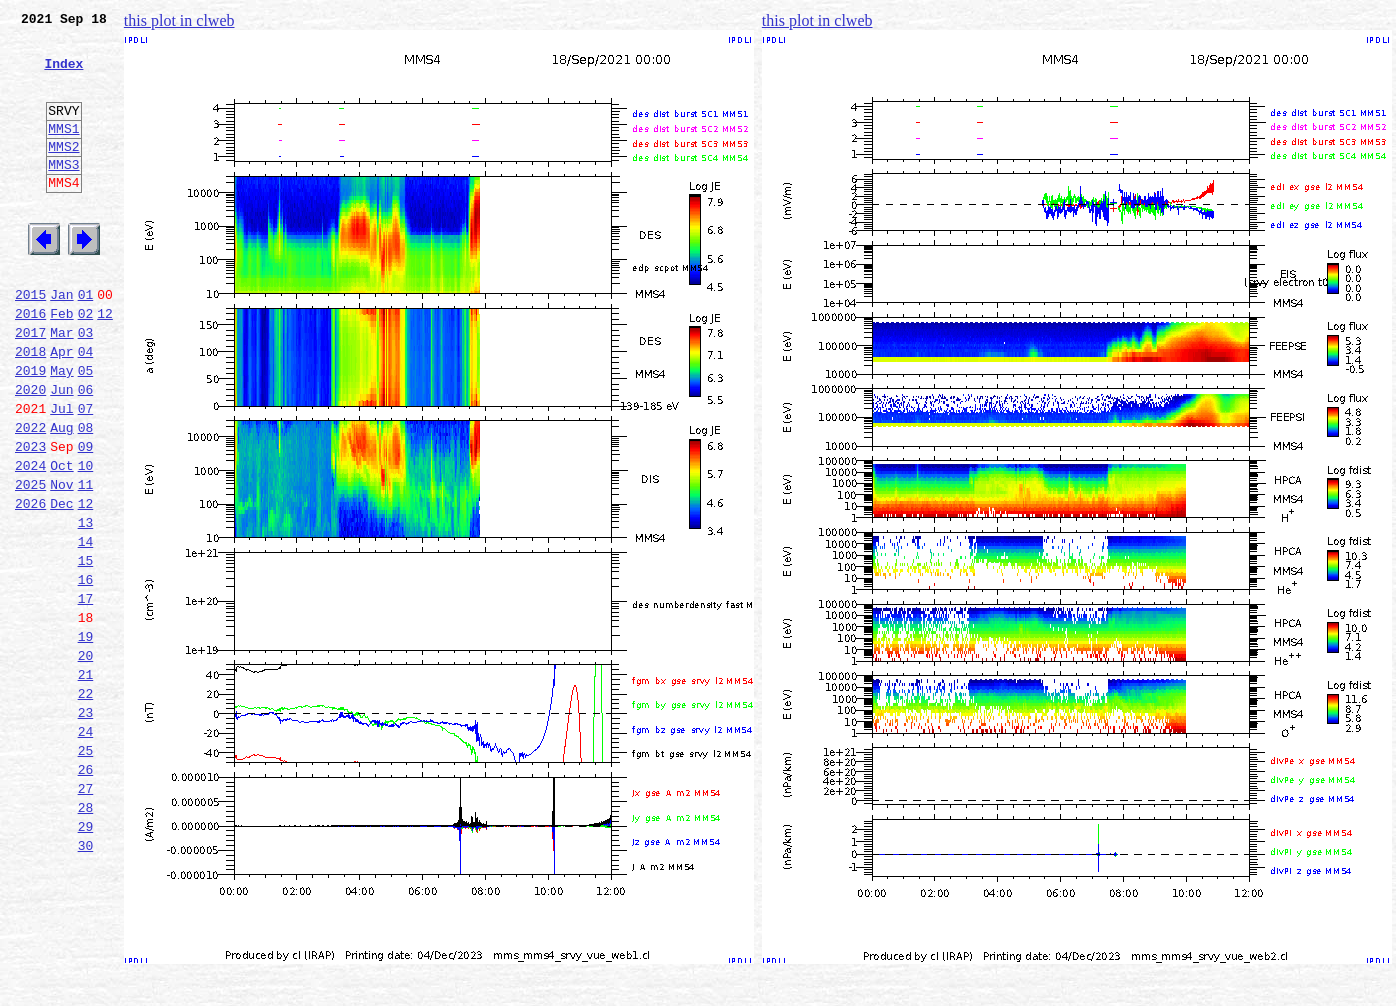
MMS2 (63, 173)
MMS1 (63, 152)
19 (86, 738)
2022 (30, 496)
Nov (61, 562)
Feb (61, 364)
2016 (30, 364)
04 (86, 408)
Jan (61, 342)
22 (86, 804)
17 (86, 694)
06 (86, 452)
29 (86, 958)
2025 (30, 562)
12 (105, 364)
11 (86, 562)
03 (86, 386)
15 (86, 650)
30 (86, 980)
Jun (61, 452)
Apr (61, 408)
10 (86, 540)
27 (86, 914)
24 (86, 848)
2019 (30, 430)
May (61, 430)
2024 (30, 540)
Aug (61, 496)
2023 (30, 518)
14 (86, 628)
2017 (30, 386)
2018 (30, 408)
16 (86, 672)
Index (63, 75)
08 (86, 496)
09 (86, 518)
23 (86, 826)
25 (86, 870)
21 (86, 782)
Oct (61, 540)
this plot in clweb (179, 20)
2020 (30, 452)
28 (86, 936)
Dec (61, 584)
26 (86, 892)
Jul (61, 474)
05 (86, 430)
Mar (61, 386)
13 (86, 606)
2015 (30, 342)
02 (86, 364)
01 (86, 342)
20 (86, 760)
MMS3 (63, 194)
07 (86, 474)
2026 (30, 584)
